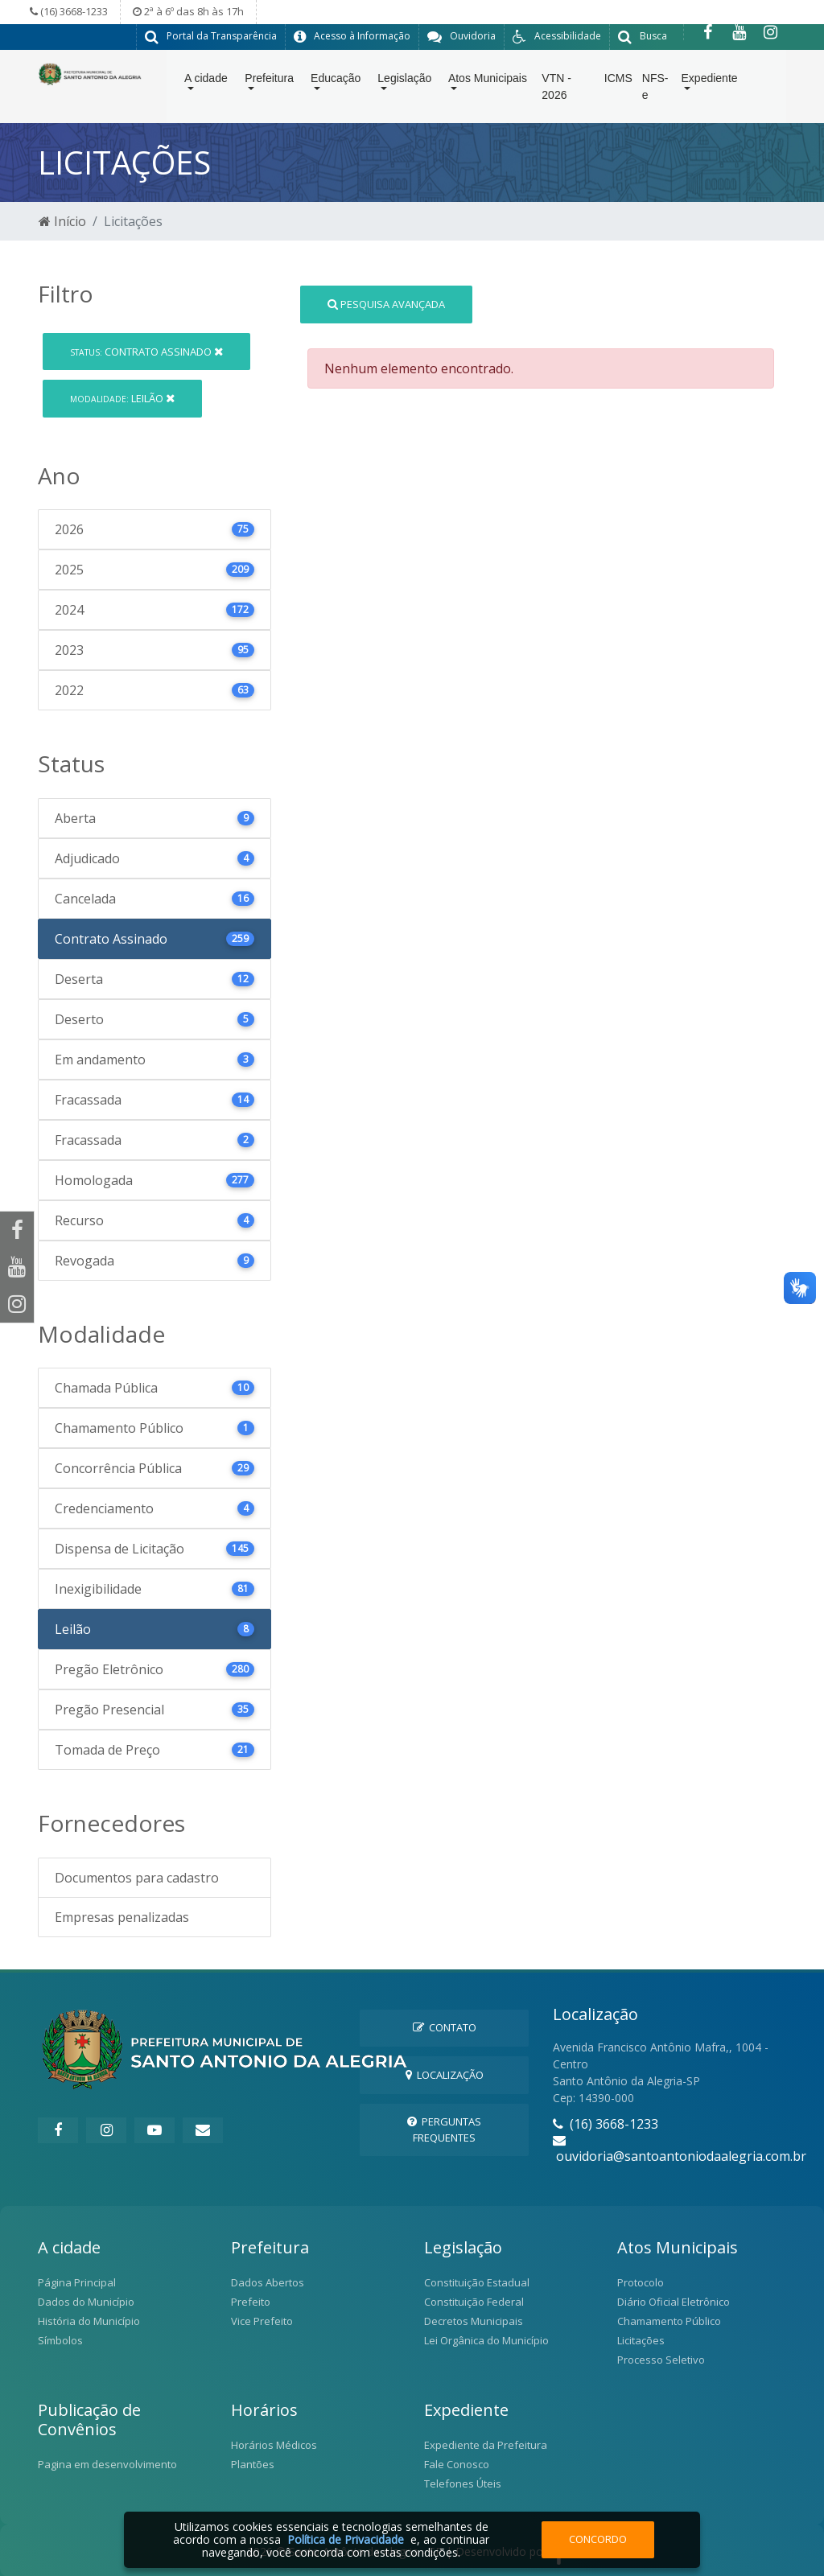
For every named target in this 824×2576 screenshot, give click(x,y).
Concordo (598, 2539)
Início (62, 221)
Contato (444, 2027)
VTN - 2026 (556, 90)
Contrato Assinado (146, 351)
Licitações (641, 2339)
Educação (335, 81)
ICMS (618, 81)
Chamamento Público (669, 2320)
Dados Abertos (267, 2281)
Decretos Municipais (473, 2320)
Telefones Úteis (462, 2482)
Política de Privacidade (345, 2539)
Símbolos (60, 2339)
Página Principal (77, 2281)
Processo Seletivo (661, 2359)
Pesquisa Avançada (386, 303)
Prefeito (250, 2301)
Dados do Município (86, 2301)
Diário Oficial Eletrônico (673, 2301)
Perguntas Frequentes (444, 2128)
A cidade (206, 81)
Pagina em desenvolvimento (107, 2463)
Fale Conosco (456, 2463)
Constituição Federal (474, 2301)
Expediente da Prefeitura (485, 2444)
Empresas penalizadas (122, 1916)
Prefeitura (269, 81)
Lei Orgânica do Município (486, 2339)
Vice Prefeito (262, 2320)
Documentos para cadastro (137, 1877)
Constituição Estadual (476, 2281)
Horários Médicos (274, 2444)
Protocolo (640, 2281)
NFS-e (655, 90)
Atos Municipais (487, 81)
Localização (445, 2074)
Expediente (710, 81)
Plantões (252, 2463)
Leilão (122, 397)
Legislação (404, 81)
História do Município (89, 2320)
